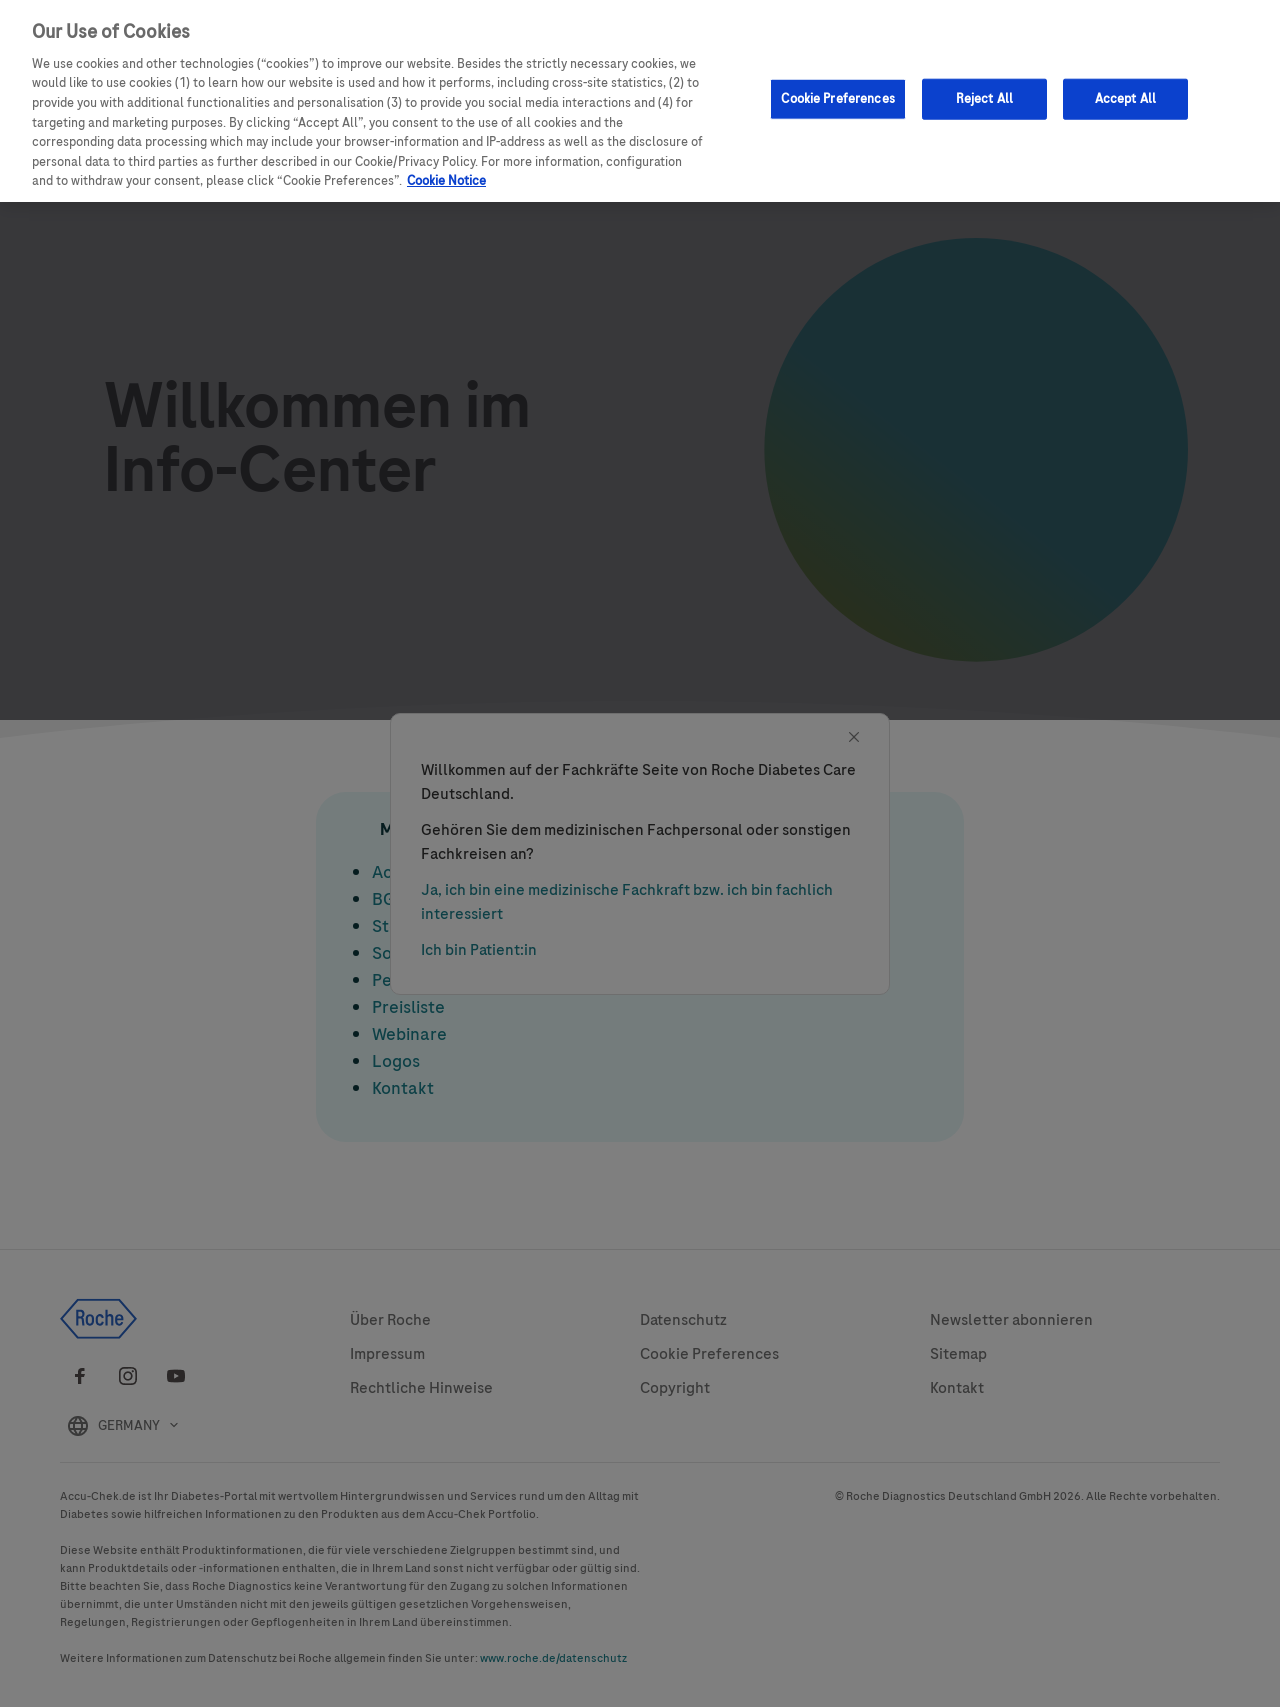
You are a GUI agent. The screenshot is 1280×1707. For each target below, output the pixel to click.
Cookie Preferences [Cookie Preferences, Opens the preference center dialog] (837, 98)
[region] (640, 101)
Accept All (1125, 98)
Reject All (984, 98)
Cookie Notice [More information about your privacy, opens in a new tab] (446, 181)
